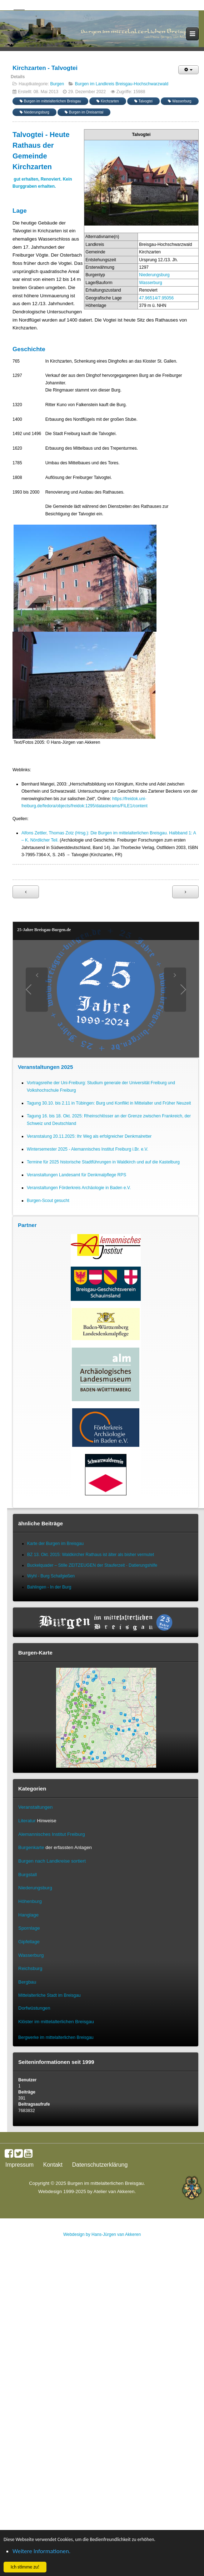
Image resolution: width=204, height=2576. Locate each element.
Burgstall (27, 1874)
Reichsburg (30, 1968)
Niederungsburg (34, 112)
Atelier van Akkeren (114, 2191)
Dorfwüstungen (34, 2008)
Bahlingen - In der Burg (49, 1587)
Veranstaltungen (35, 1807)
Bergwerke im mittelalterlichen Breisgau (56, 2037)
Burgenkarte (31, 1847)
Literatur (27, 1820)
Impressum (19, 2165)
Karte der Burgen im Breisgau (55, 1543)
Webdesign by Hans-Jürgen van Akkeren (102, 2234)
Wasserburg (179, 101)
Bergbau (27, 1982)
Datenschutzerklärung (100, 2165)
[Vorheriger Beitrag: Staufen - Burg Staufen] (26, 891)
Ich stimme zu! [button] (25, 2567)
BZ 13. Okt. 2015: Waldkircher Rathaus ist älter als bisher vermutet (90, 1554)
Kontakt (53, 2165)
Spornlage (29, 1928)
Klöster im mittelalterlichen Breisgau (56, 2021)
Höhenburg (30, 1901)
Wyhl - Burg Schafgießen (51, 1576)
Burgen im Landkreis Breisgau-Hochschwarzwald (121, 83)
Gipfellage (29, 1941)
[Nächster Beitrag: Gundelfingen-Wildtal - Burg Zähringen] (185, 891)
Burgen (57, 83)
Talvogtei (143, 101)
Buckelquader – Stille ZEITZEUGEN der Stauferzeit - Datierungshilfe (92, 1565)
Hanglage (28, 1915)
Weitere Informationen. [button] (41, 2551)
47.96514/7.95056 (156, 298)
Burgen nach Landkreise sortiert (52, 1861)
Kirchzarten (107, 101)
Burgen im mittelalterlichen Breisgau (50, 101)
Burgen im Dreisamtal (84, 112)
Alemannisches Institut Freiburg (51, 1834)
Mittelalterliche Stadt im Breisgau (49, 1995)
